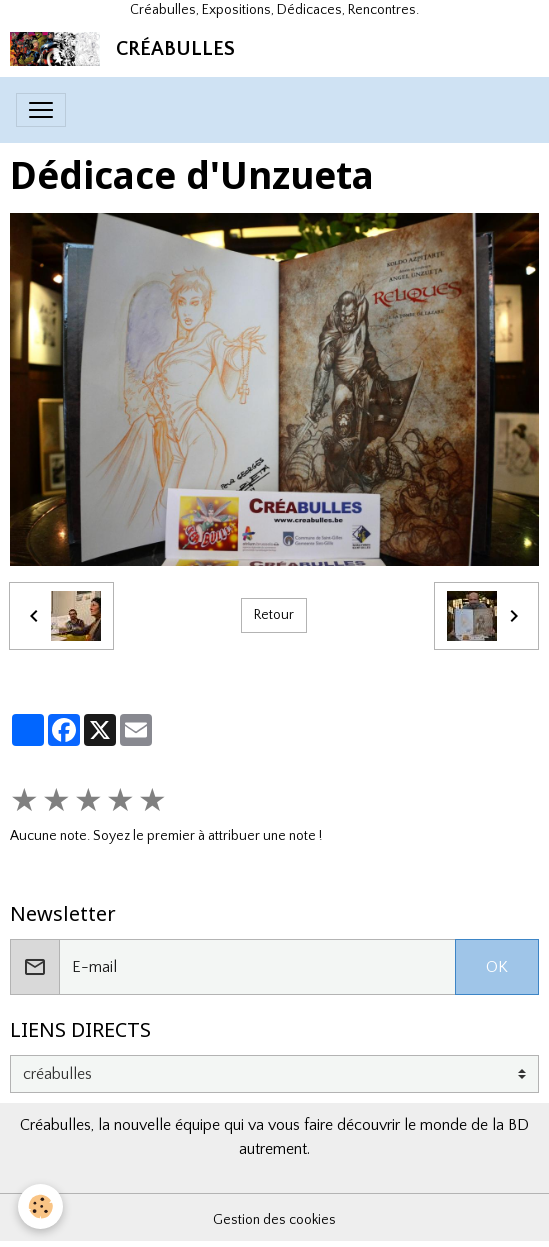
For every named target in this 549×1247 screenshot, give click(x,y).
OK (497, 967)
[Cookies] (40, 1206)
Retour (274, 615)
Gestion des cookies (274, 1220)
